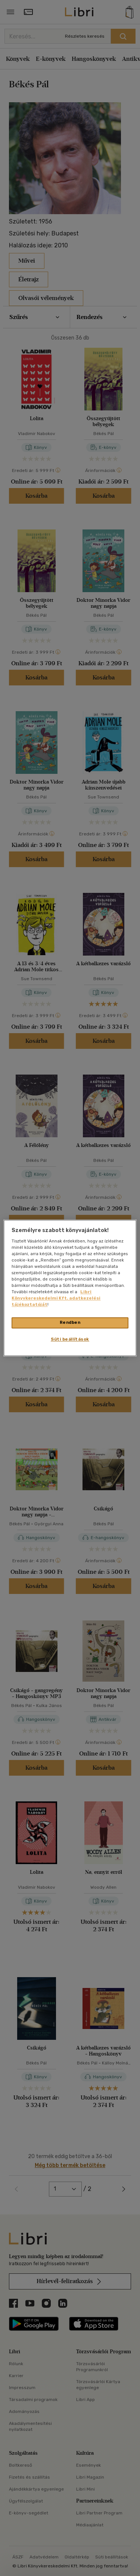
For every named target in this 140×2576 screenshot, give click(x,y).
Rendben (70, 1322)
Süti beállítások (70, 1339)
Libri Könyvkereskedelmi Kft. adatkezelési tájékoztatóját (56, 1298)
